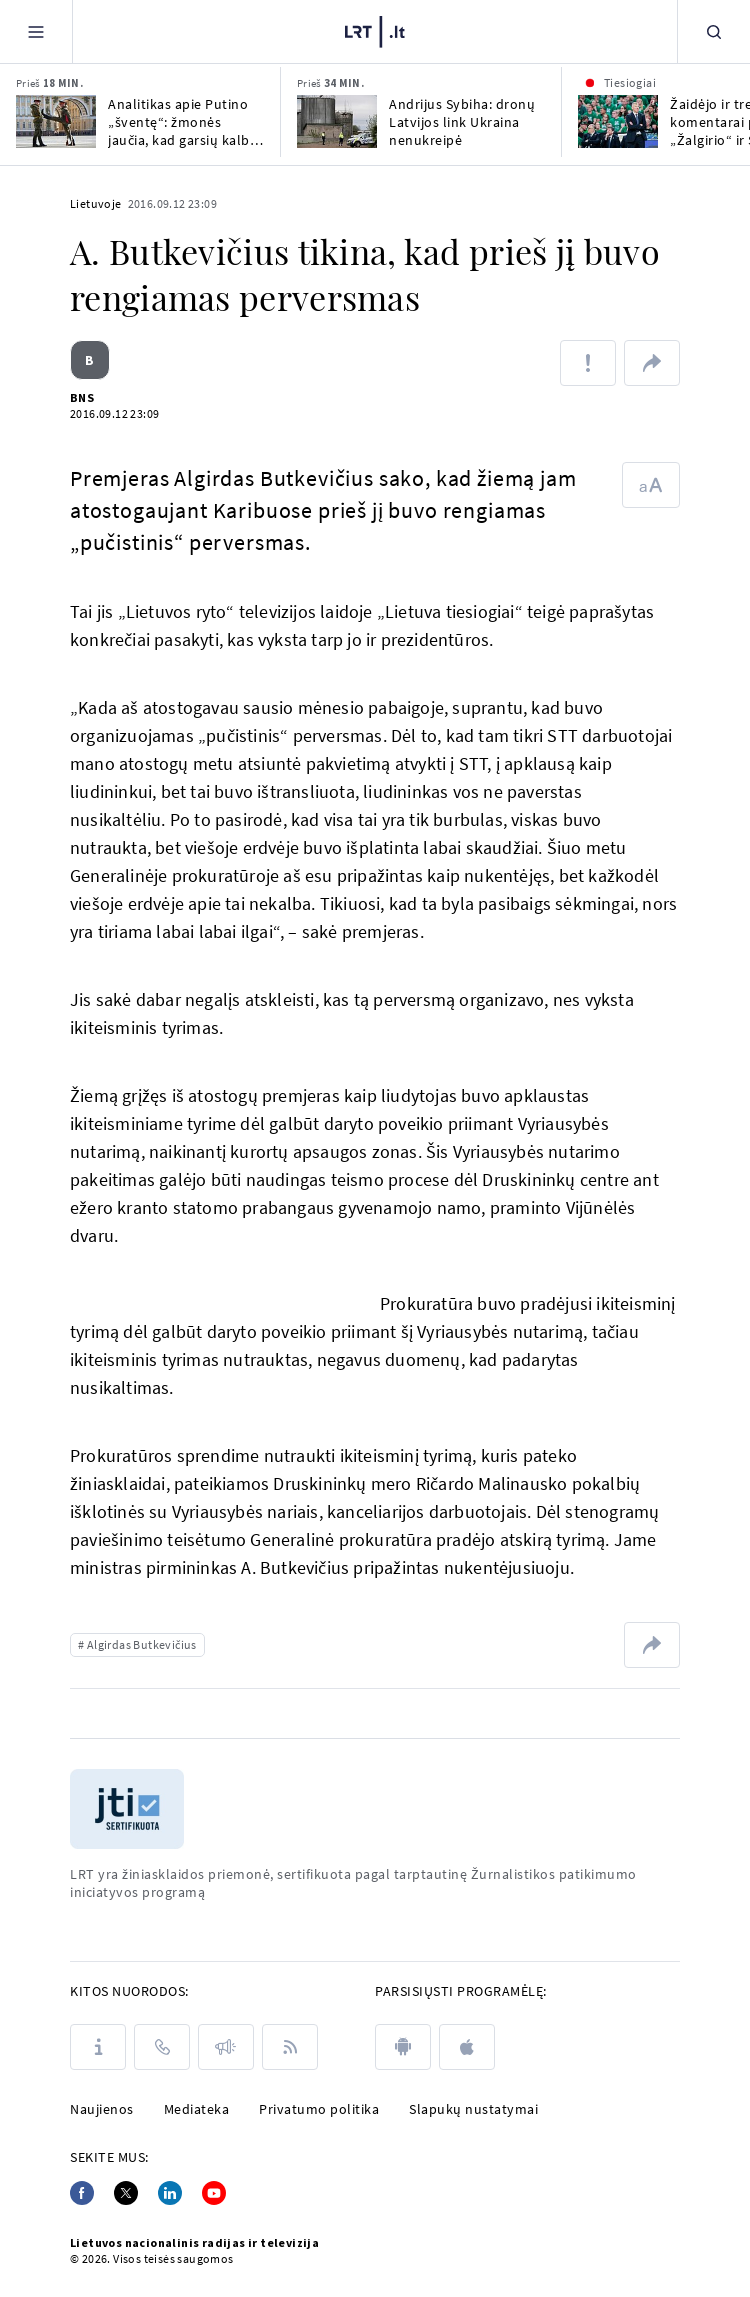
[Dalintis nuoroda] (652, 363)
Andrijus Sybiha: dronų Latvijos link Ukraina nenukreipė (462, 122)
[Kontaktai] (162, 2047)
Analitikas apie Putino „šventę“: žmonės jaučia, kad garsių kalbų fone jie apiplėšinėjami (183, 122)
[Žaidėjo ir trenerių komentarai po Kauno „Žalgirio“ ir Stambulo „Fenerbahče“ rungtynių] (618, 121)
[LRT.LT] (375, 29)
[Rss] (290, 2047)
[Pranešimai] (226, 2047)
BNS (82, 397)
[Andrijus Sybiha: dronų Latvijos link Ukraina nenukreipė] (337, 121)
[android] (403, 2047)
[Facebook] (82, 2193)
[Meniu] (36, 31)
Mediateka (197, 2109)
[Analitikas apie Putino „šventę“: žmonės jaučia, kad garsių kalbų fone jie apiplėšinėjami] (56, 121)
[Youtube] (214, 2193)
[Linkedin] (170, 2193)
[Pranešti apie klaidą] (588, 363)
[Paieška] (714, 31)
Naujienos (102, 2109)
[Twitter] (126, 2193)
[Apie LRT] (98, 2047)
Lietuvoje (96, 203)
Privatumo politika (319, 2109)
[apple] (467, 2047)
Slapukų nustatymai (473, 2109)
